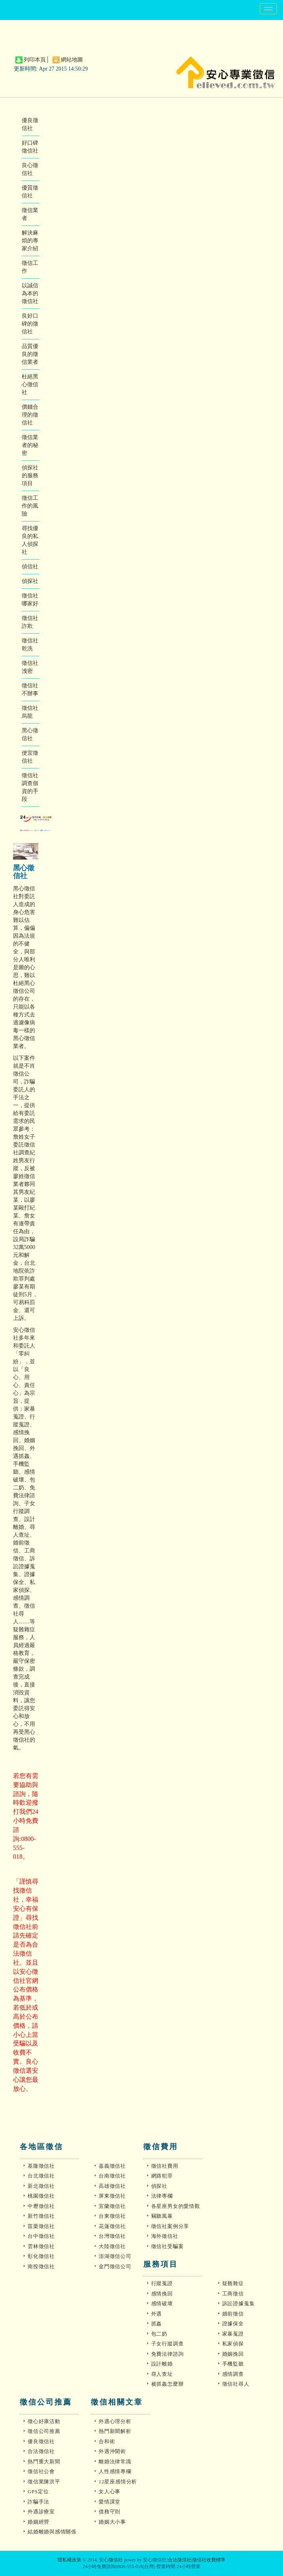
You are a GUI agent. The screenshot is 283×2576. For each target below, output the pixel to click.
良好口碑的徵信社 (30, 324)
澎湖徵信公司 (115, 2256)
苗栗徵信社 (41, 2226)
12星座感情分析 (118, 2482)
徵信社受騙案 (167, 2246)
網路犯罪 (162, 2176)
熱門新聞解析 (115, 2431)
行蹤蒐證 (162, 2283)
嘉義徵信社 (112, 2166)
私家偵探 (233, 2344)
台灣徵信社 (112, 2236)
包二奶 (159, 2334)
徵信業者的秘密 (30, 445)
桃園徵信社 (41, 2196)
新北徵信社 (41, 2186)
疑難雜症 (233, 2283)
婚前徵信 (233, 2314)
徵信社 (116, 2560)
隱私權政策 (69, 2560)
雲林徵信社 (41, 2246)
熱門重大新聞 (44, 2461)
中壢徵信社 (41, 2206)
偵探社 (30, 581)
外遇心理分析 (115, 2421)
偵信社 (30, 567)
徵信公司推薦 (44, 2431)
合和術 (107, 2441)
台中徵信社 (41, 2236)
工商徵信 (233, 2294)
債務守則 (109, 2512)
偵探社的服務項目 (30, 475)
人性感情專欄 (115, 2471)
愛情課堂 (109, 2502)
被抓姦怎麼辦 (167, 2384)
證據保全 (233, 2324)
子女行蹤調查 (167, 2344)
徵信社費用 (164, 2166)
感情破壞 (162, 2303)
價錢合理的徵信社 (30, 415)
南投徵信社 (41, 2266)
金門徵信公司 (115, 2266)
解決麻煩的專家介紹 (30, 240)
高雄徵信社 (112, 2186)
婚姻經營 (38, 2522)
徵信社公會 (41, 2471)
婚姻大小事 (112, 2522)
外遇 (156, 2314)
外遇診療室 (41, 2512)
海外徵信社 (164, 2236)
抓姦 (156, 2324)
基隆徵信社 (41, 2166)
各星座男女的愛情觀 (175, 2206)
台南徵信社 (112, 2176)
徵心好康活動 (44, 2421)
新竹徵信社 (41, 2216)
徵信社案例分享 (170, 2226)
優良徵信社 (41, 2441)
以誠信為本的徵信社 (30, 293)
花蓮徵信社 (112, 2226)
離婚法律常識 (115, 2461)
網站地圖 (72, 60)
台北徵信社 (41, 2176)
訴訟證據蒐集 (238, 2303)
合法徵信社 (41, 2451)
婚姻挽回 (233, 2354)
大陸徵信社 (112, 2246)
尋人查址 (162, 2374)
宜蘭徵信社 (112, 2206)
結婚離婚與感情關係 (52, 2532)
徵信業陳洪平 (44, 2482)
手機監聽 (233, 2364)
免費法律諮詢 (167, 2354)
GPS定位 (38, 2491)
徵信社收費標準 (208, 2560)
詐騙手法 (38, 2502)
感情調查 (233, 2374)
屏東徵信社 (112, 2196)
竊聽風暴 (162, 2216)
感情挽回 (162, 2294)
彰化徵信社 (41, 2256)
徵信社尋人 (235, 2384)
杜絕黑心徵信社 (30, 384)
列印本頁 (35, 60)
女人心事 (109, 2491)
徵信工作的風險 (30, 506)
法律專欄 (162, 2196)
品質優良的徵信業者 (30, 354)
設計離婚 (162, 2364)
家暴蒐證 (233, 2334)
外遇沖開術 (112, 2451)
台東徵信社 (112, 2216)
